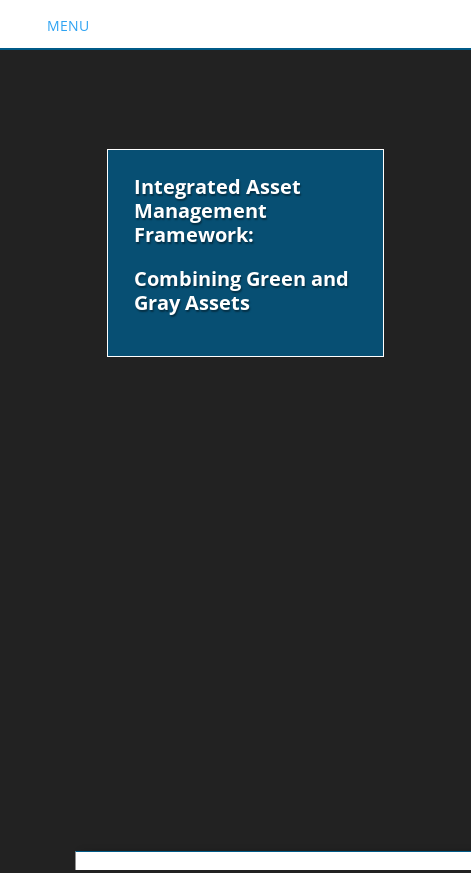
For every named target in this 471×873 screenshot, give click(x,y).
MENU (68, 25)
